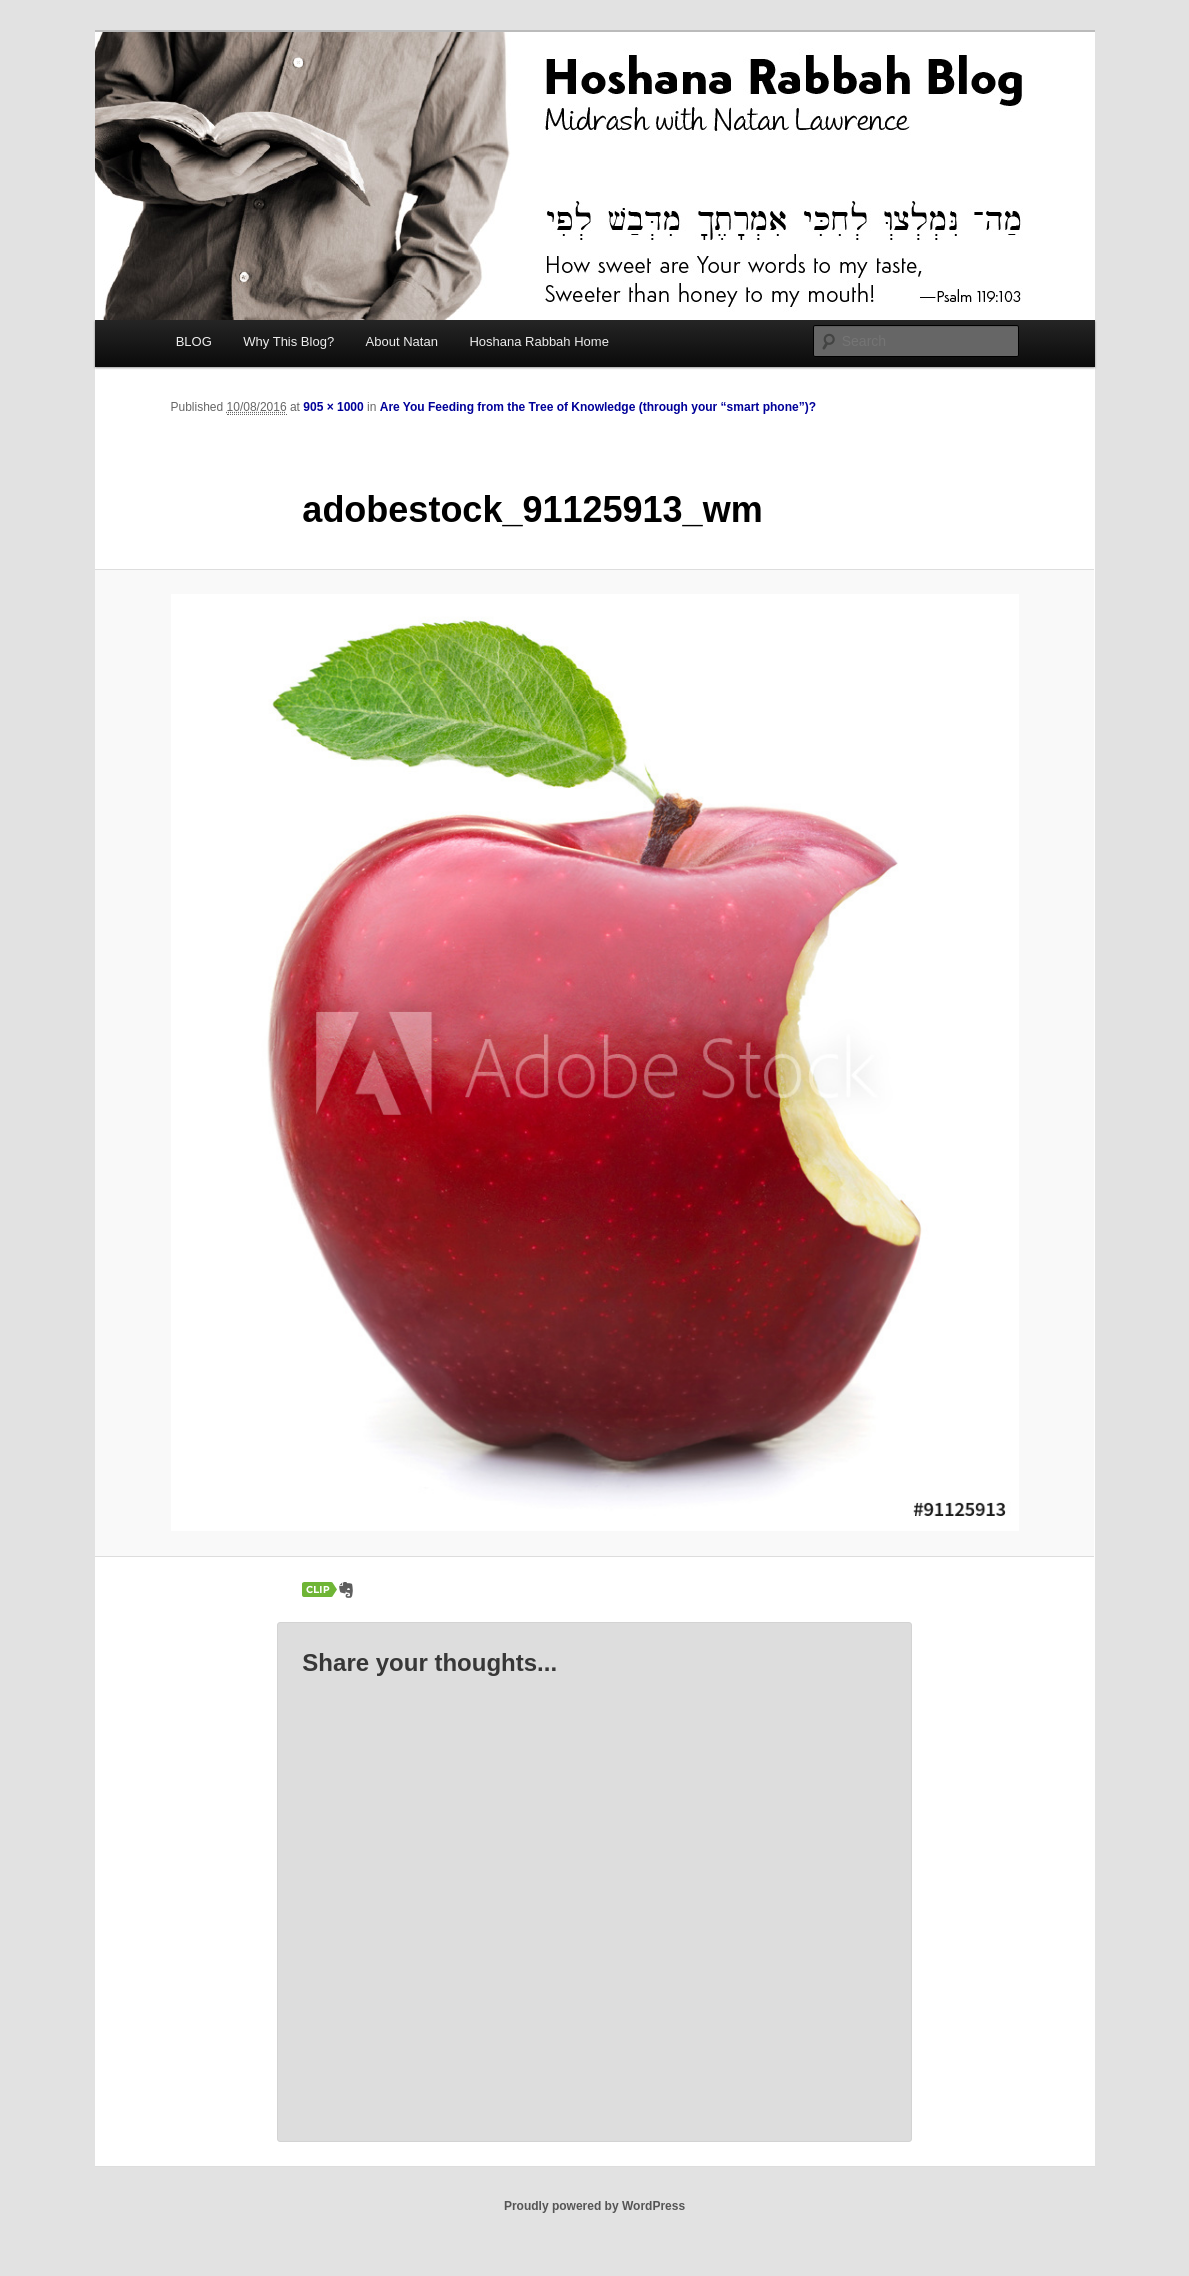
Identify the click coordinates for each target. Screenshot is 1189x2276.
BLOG (194, 341)
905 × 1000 (333, 407)
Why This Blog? (288, 341)
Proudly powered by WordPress (594, 2206)
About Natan (402, 341)
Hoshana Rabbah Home (538, 341)
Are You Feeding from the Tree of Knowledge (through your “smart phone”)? (598, 407)
